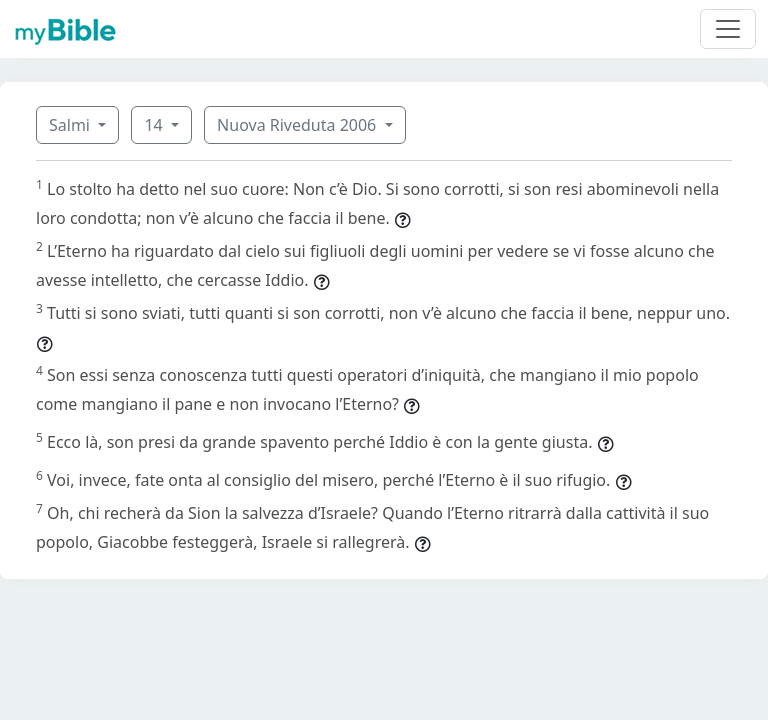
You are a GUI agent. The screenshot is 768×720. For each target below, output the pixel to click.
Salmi (71, 125)
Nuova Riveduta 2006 (298, 125)
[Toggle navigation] (728, 29)
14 (155, 125)
